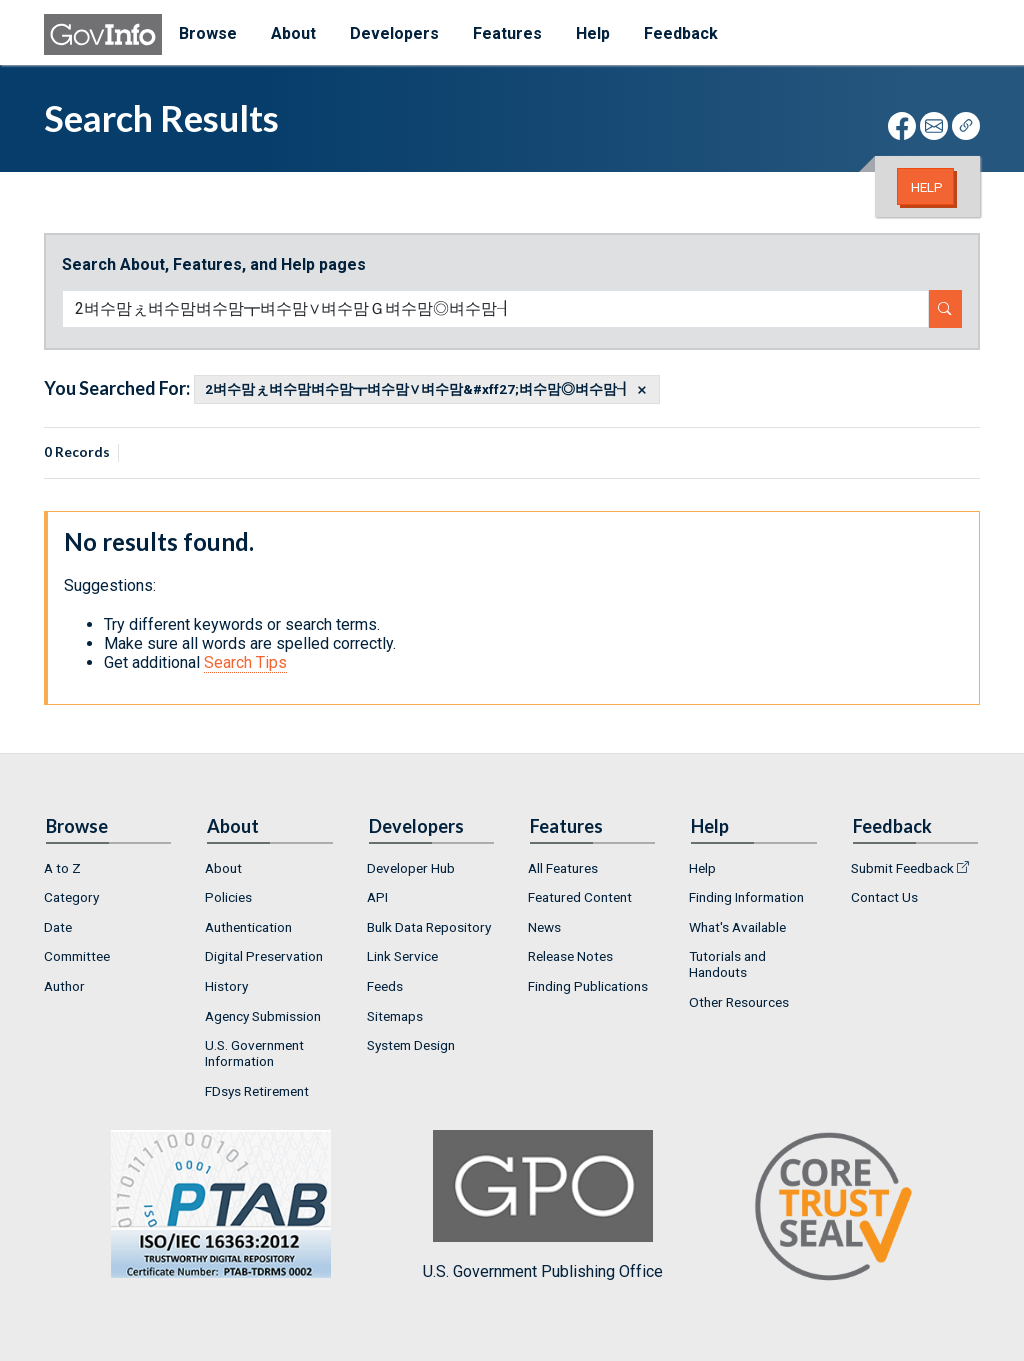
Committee (77, 956)
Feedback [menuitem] (681, 33)
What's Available (737, 927)
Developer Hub (411, 868)
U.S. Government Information (254, 1053)
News (544, 927)
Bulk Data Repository (429, 927)
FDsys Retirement (257, 1091)
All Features (563, 868)
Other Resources (739, 1002)
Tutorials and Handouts (727, 964)
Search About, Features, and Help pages (214, 264)
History (226, 986)
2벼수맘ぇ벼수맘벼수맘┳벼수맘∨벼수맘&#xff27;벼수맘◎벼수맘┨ (418, 390)
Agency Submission (263, 1016)
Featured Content (580, 897)
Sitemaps (395, 1016)
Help (927, 187)
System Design (411, 1045)
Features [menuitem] (507, 33)
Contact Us (884, 897)
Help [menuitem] (593, 33)
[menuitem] (108, 868)
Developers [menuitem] (394, 33)
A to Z (62, 868)
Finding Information (746, 897)
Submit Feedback (902, 868)
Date (58, 927)
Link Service (402, 956)
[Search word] (495, 309)
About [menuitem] (293, 33)
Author (64, 986)
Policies (228, 897)
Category (71, 897)
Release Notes (570, 956)
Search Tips (245, 662)
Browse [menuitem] (208, 33)
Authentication (248, 927)
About (223, 868)
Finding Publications (588, 986)
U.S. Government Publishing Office (543, 1205)
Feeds (385, 986)
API (377, 897)
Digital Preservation (264, 956)
